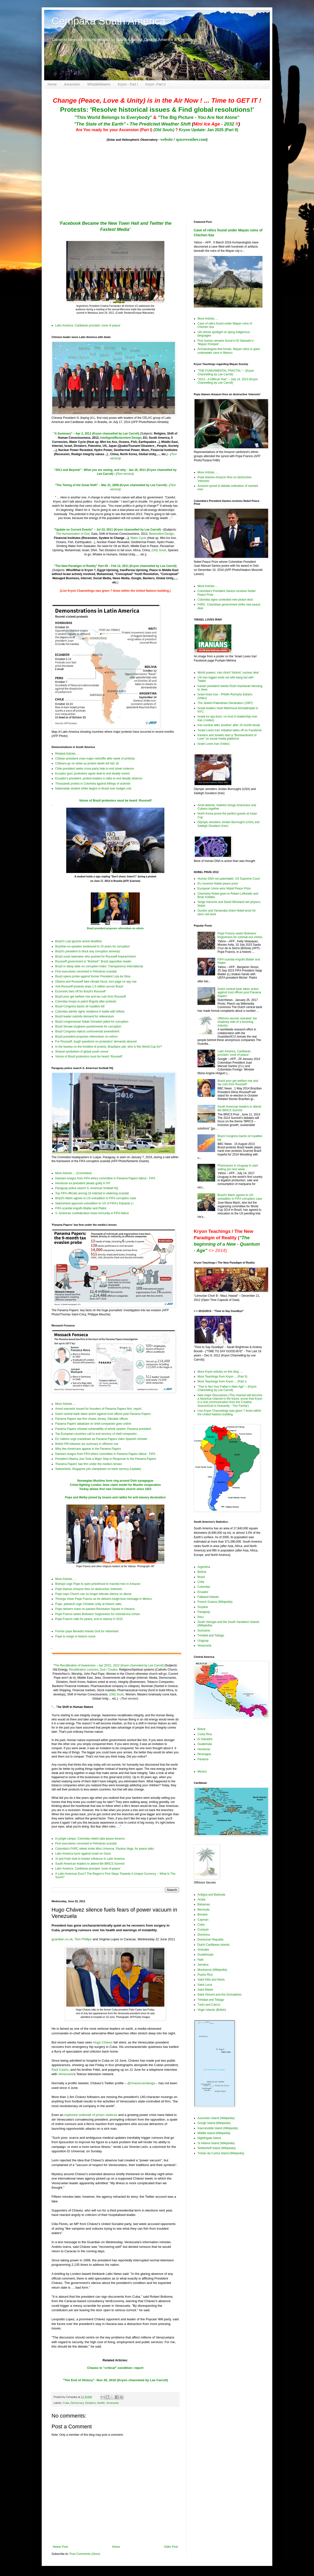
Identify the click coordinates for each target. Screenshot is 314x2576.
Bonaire (202, 1914)
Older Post (171, 2546)
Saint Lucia (204, 1984)
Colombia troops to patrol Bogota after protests (85, 1001)
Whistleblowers (98, 84)
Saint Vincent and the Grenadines (219, 1994)
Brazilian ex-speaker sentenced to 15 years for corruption (92, 946)
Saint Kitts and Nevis (211, 1979)
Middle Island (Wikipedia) (213, 2133)
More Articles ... (207, 318)
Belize (201, 1729)
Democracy (77, 2402)
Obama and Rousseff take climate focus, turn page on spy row (95, 981)
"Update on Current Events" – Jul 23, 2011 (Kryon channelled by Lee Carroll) (107, 529)
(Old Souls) (163, 130)
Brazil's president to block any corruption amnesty (87, 951)
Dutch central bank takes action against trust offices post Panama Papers (103, 1414)
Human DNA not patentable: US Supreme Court (228, 878)
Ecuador (203, 1592)
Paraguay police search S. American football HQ (86, 1188)
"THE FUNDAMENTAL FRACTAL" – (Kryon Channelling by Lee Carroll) (225, 372)
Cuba (66, 2402)
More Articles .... (65, 1404)
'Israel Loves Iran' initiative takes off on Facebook (229, 730)
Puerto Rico (205, 1974)
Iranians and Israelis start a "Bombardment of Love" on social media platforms (226, 736)
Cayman (203, 1919)
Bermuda (203, 1909)
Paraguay (203, 1612)
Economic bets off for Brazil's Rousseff (80, 991)
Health (101, 2402)
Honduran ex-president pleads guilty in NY (82, 1183)
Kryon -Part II (155, 84)
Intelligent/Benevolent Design (121, 437)
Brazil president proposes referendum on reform (86, 1036)
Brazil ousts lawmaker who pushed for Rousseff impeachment (95, 956)
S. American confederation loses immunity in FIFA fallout (92, 1213)
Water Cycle (138, 538)
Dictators (90, 2402)
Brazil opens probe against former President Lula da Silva (92, 976)
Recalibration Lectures (83, 1669)
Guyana (202, 1607)
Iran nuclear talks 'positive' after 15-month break (228, 725)
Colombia (203, 1587)
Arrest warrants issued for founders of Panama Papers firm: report (98, 1408)
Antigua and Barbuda (211, 1894)
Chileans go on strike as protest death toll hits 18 (87, 763)
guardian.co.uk (62, 1939)
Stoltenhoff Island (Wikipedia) (216, 2148)
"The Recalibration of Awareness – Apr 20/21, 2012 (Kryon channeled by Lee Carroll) (108, 1665)
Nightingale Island (209, 2138)
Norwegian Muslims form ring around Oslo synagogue (115, 1480)
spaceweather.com (191, 139)
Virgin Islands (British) (211, 2010)
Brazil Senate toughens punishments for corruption (88, 1026)
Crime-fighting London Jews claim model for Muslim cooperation (115, 1485)
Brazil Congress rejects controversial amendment (87, 1031)
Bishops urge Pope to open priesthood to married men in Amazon (98, 1584)
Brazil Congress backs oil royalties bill (80, 1006)
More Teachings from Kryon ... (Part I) (222, 1381)
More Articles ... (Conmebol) (73, 1173)
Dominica (203, 1934)
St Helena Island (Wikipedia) (216, 2143)
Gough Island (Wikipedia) (214, 2123)
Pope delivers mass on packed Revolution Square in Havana (94, 1609)
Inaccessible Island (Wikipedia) (217, 2128)
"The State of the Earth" (100, 124)
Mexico (202, 1771)
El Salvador (204, 1739)
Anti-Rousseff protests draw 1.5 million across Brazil (89, 986)
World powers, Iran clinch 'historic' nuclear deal (228, 672)
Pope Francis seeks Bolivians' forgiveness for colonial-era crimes (97, 1614)
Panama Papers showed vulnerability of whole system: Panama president (103, 1429)
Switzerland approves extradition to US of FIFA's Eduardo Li (94, 1203)
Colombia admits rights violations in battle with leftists (90, 1011)
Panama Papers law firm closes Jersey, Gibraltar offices (91, 1419)
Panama (203, 1759)
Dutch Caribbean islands (213, 1944)
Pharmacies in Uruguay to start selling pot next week (238, 1167)
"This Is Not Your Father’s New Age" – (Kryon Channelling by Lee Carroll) (226, 1388)
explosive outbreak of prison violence (90, 2115)
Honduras (203, 1749)
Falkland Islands (208, 1597)
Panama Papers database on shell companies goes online (93, 1423)
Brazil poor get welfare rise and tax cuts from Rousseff (90, 996)
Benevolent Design (161, 533)
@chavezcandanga (141, 2083)
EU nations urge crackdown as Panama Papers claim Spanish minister (101, 1439)
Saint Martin (205, 1989)
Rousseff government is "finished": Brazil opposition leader (93, 961)
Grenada (203, 1949)
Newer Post (60, 2546)
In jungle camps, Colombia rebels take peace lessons (90, 1838)
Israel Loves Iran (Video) (213, 744)
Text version (125, 474)
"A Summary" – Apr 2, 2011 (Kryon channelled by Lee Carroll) (96, 433)
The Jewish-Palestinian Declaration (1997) (225, 703)
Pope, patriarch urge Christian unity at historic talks (88, 1604)
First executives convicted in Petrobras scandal (86, 971)
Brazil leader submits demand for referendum (84, 1016)
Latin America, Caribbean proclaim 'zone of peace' (88, 325)
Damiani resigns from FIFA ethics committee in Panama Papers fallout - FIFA (105, 1178)
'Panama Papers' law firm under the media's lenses (88, 1464)
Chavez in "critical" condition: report (115, 2368)
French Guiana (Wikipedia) (215, 1602)
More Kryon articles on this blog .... (220, 1371)
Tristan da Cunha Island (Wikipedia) (220, 2153)
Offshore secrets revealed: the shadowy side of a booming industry (237, 1022)
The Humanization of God (73, 533)
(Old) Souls (158, 550)
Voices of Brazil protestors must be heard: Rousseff (115, 800)
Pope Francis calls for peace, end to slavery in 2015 (89, 1619)
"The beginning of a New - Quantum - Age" (227, 1244)
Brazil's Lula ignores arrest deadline (78, 941)
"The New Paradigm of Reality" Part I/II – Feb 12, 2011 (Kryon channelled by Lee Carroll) (115, 566)
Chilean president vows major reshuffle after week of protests (95, 758)
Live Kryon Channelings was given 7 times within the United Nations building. (229, 1412)
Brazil (201, 1577)
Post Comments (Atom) (84, 2554)
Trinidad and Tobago (210, 1635)
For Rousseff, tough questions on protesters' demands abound (96, 1041)
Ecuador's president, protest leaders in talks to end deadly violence (98, 778)
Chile (200, 1582)
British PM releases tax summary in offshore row (86, 1444)
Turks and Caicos (208, 2004)
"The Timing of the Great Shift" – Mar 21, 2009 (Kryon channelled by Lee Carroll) (111, 485)
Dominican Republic (210, 1939)
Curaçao (203, 1929)
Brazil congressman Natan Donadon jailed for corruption (91, 1021)
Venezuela (65, 2074)
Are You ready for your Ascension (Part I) (114, 130)
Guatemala (204, 1744)
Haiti (200, 1959)
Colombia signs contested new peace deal (225, 599)
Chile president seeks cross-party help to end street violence (94, 768)
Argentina (203, 1567)
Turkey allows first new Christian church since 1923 (115, 1489)
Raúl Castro (60, 2069)
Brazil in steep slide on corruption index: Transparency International (99, 966)
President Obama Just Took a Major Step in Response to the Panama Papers (105, 1459)
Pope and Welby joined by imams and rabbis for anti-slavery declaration (115, 1497)
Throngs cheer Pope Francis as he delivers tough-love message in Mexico (103, 1599)
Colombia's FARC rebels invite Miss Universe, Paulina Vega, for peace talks (104, 1848)
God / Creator (109, 1669)
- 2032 (215, 124)
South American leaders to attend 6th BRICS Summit (89, 1863)
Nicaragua (204, 1754)
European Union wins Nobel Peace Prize (224, 888)
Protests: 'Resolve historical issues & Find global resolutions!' (157, 109)
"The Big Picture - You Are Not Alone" (198, 117)
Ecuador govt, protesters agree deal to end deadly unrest (92, 773)
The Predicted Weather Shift (160, 124)
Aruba (201, 1899)
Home (52, 84)
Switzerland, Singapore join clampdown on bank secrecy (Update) (98, 1469)
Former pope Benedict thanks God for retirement (86, 1631)
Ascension (72, 84)
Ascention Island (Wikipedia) (216, 2118)
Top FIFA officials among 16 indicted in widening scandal (92, 1193)
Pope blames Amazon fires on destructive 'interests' (88, 1589)
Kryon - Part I (128, 84)
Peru (200, 1617)
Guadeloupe (205, 1954)
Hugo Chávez (103, 2042)
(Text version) (129, 1698)
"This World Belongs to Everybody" (113, 117)
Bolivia (201, 1572)
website (166, 139)
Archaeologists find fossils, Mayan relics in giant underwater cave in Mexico (228, 350)
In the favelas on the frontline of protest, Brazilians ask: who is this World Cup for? (108, 1046)
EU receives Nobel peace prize (217, 883)
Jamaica (203, 1964)
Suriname (203, 1630)
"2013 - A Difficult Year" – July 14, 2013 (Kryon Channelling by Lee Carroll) (227, 381)
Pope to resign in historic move (75, 1636)
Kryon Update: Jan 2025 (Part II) (208, 130)
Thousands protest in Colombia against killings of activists (93, 783)
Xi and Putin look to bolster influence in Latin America (90, 1858)
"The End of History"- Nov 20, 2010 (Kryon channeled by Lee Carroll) (115, 2380)
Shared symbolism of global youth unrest (81, 1051)
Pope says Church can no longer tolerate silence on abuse (93, 1594)
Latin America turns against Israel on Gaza (83, 1853)
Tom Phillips (83, 1939)
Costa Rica (204, 1734)
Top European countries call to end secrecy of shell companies (96, 1434)
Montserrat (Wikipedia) (212, 1969)
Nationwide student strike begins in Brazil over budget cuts (93, 788)
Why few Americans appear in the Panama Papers (88, 1448)
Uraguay (203, 1640)
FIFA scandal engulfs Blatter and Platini (80, 1208)
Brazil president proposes (102, 928)
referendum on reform (131, 928)
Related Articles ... (67, 753)
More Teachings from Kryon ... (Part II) (222, 1376)
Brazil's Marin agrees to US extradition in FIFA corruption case (95, 1198)
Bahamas (203, 1904)
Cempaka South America (109, 21)
